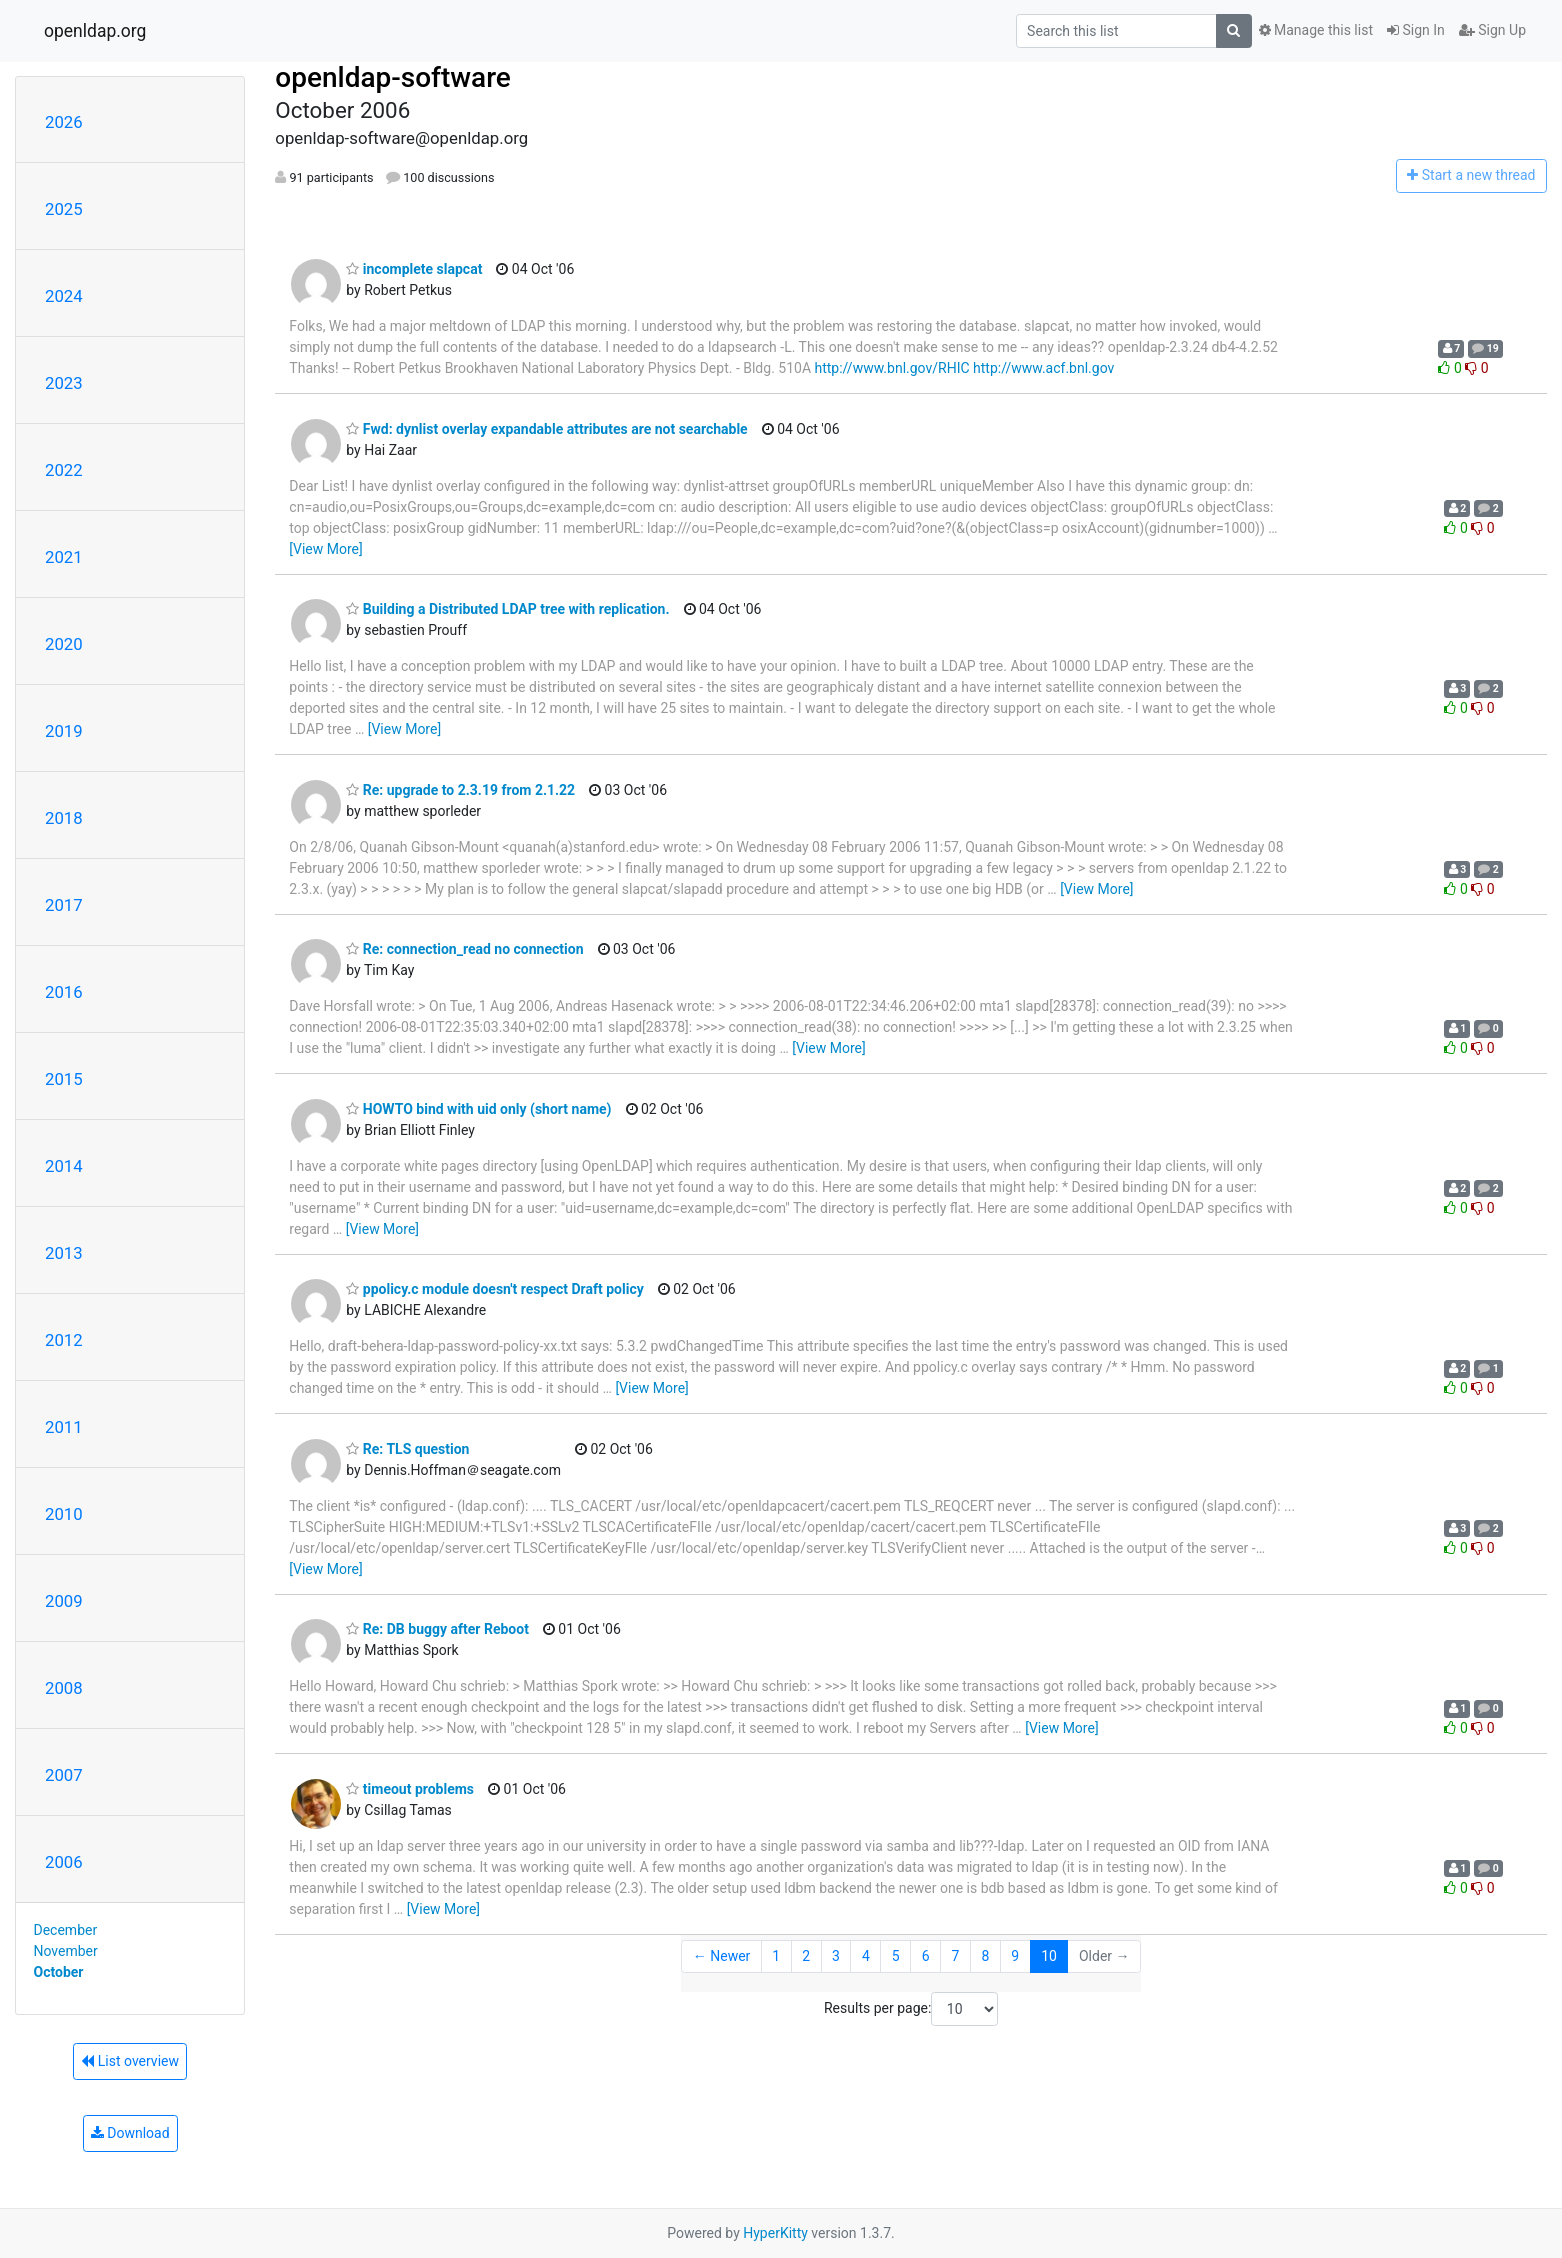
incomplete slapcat (414, 269)
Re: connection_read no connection (464, 949)
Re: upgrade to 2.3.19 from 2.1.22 (460, 790)
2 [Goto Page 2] (806, 1956)
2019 (64, 731)
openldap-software (392, 77)
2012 (64, 1340)
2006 (64, 1862)
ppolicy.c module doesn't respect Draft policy (494, 1289)
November (66, 1951)
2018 (64, 818)
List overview (130, 2061)
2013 (64, 1253)
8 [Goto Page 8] (985, 1956)
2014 (64, 1166)
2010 (64, 1514)
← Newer (722, 1956)
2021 (64, 557)
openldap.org (95, 31)
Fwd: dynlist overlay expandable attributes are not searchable (546, 429)
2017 (64, 905)
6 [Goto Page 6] (926, 1956)
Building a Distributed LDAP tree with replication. (507, 609)
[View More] (325, 549)
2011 (64, 1427)
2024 (64, 296)
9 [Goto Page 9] (1015, 1956)
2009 (64, 1601)
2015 (64, 1079)
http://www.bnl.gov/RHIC (892, 368)
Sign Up (1492, 30)
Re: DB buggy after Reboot (437, 1629)
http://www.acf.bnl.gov (1043, 368)
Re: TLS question (407, 1449)
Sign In (1416, 30)
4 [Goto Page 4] (866, 1956)
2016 (64, 992)
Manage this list (1316, 30)
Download (130, 2133)
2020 (64, 644)
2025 (64, 209)
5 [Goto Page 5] (896, 1956)
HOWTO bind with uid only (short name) (478, 1109)
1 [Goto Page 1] (776, 1956)
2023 (64, 383)
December (66, 1930)
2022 (64, 470)
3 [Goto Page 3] (836, 1956)
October (59, 1972)
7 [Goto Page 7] (956, 1956)
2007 (64, 1775)
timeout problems (410, 1789)
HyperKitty (775, 2233)
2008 (64, 1688)
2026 (64, 122)
